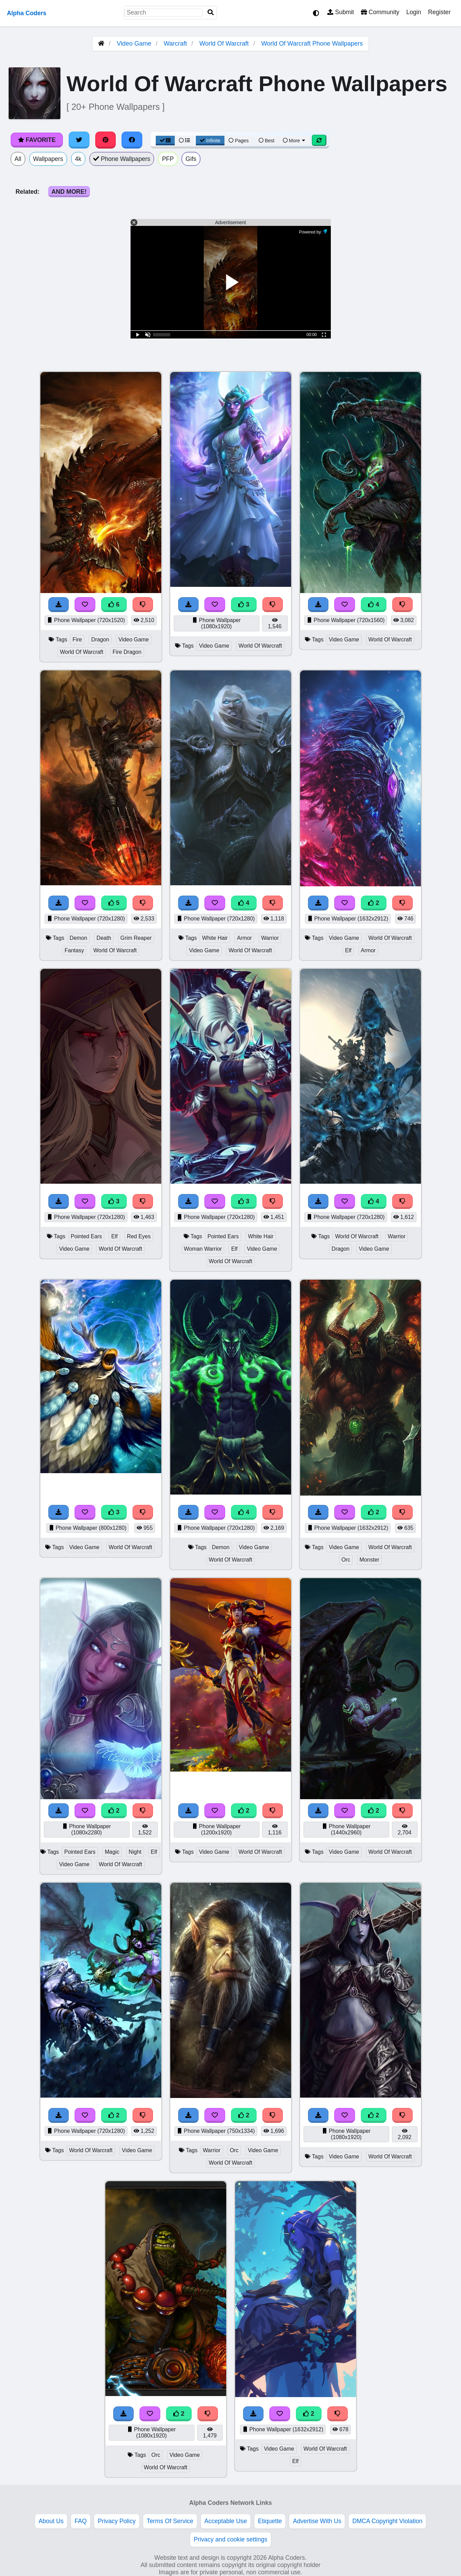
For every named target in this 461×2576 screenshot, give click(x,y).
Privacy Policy (117, 2521)
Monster (369, 1560)
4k (78, 158)
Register (439, 12)
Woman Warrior (203, 1249)
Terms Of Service (170, 2521)
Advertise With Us (317, 2521)
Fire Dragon (127, 652)
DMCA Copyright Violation (387, 2521)
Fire (77, 639)
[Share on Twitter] (79, 140)
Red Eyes (139, 1236)
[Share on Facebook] (132, 140)
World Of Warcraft (224, 43)
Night (135, 1852)
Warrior (270, 938)
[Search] (211, 12)
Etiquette (270, 2521)
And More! (69, 191)
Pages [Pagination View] (239, 140)
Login (413, 12)
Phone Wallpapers (122, 158)
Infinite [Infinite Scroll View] (210, 140)
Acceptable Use (225, 2521)
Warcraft (175, 43)
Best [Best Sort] (267, 140)
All (18, 158)
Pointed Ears (86, 1236)
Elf (348, 950)
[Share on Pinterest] (105, 140)
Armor (244, 938)
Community (380, 12)
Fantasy (74, 950)
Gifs (190, 158)
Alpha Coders (26, 13)
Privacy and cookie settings (230, 2539)
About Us (51, 2521)
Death (103, 938)
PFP (168, 158)
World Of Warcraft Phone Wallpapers (312, 43)
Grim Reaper (136, 938)
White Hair (215, 938)
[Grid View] (165, 140)
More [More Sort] (294, 140)
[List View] (184, 140)
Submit (340, 12)
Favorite (37, 139)
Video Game (134, 43)
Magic (112, 1852)
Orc (346, 1560)
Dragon (100, 639)
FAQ (81, 2521)
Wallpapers (48, 158)
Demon (78, 938)
